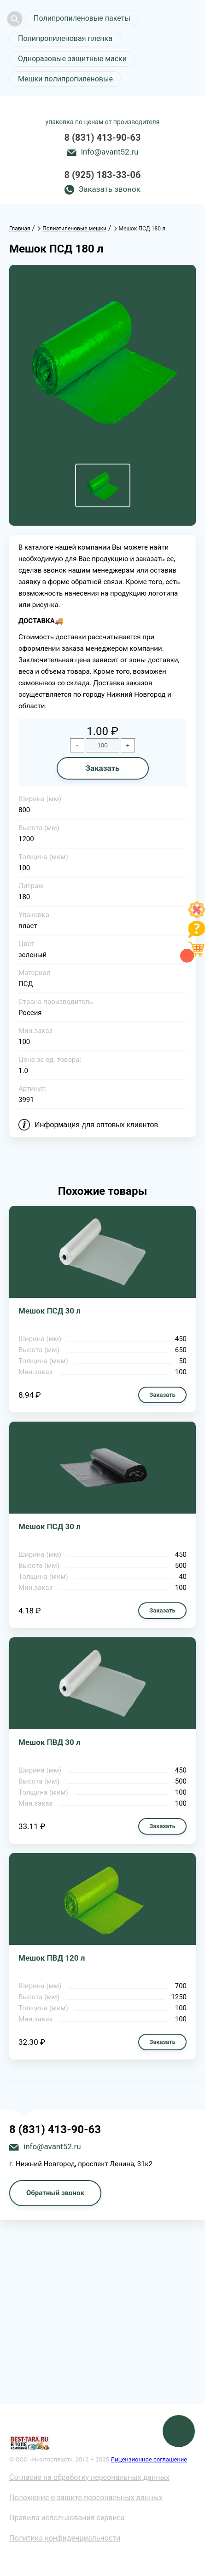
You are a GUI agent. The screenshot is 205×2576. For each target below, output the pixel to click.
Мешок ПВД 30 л (49, 1742)
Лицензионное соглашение (149, 2459)
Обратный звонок (55, 2193)
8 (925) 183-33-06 (102, 174)
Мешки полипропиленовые (65, 79)
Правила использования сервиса (67, 2517)
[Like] (196, 915)
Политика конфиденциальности (64, 2538)
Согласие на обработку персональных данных (89, 2477)
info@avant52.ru (110, 151)
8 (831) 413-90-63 (102, 137)
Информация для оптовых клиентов (96, 1125)
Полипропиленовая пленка (65, 38)
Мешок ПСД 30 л (49, 1310)
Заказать (102, 768)
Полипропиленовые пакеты (82, 18)
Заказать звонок (110, 189)
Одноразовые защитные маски (72, 58)
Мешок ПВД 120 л (51, 1957)
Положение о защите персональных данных (86, 2497)
